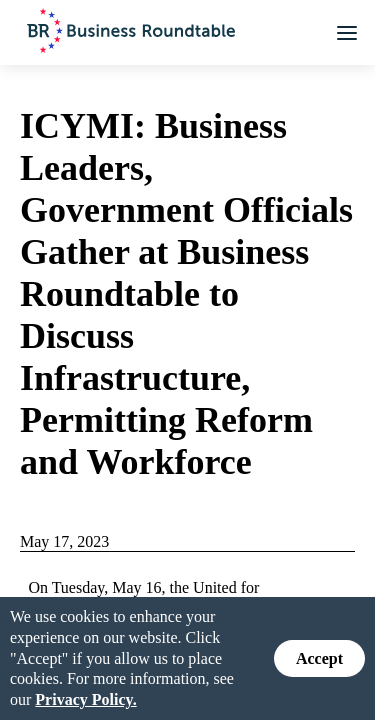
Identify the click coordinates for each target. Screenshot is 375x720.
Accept (319, 657)
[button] (347, 33)
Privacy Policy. (85, 698)
